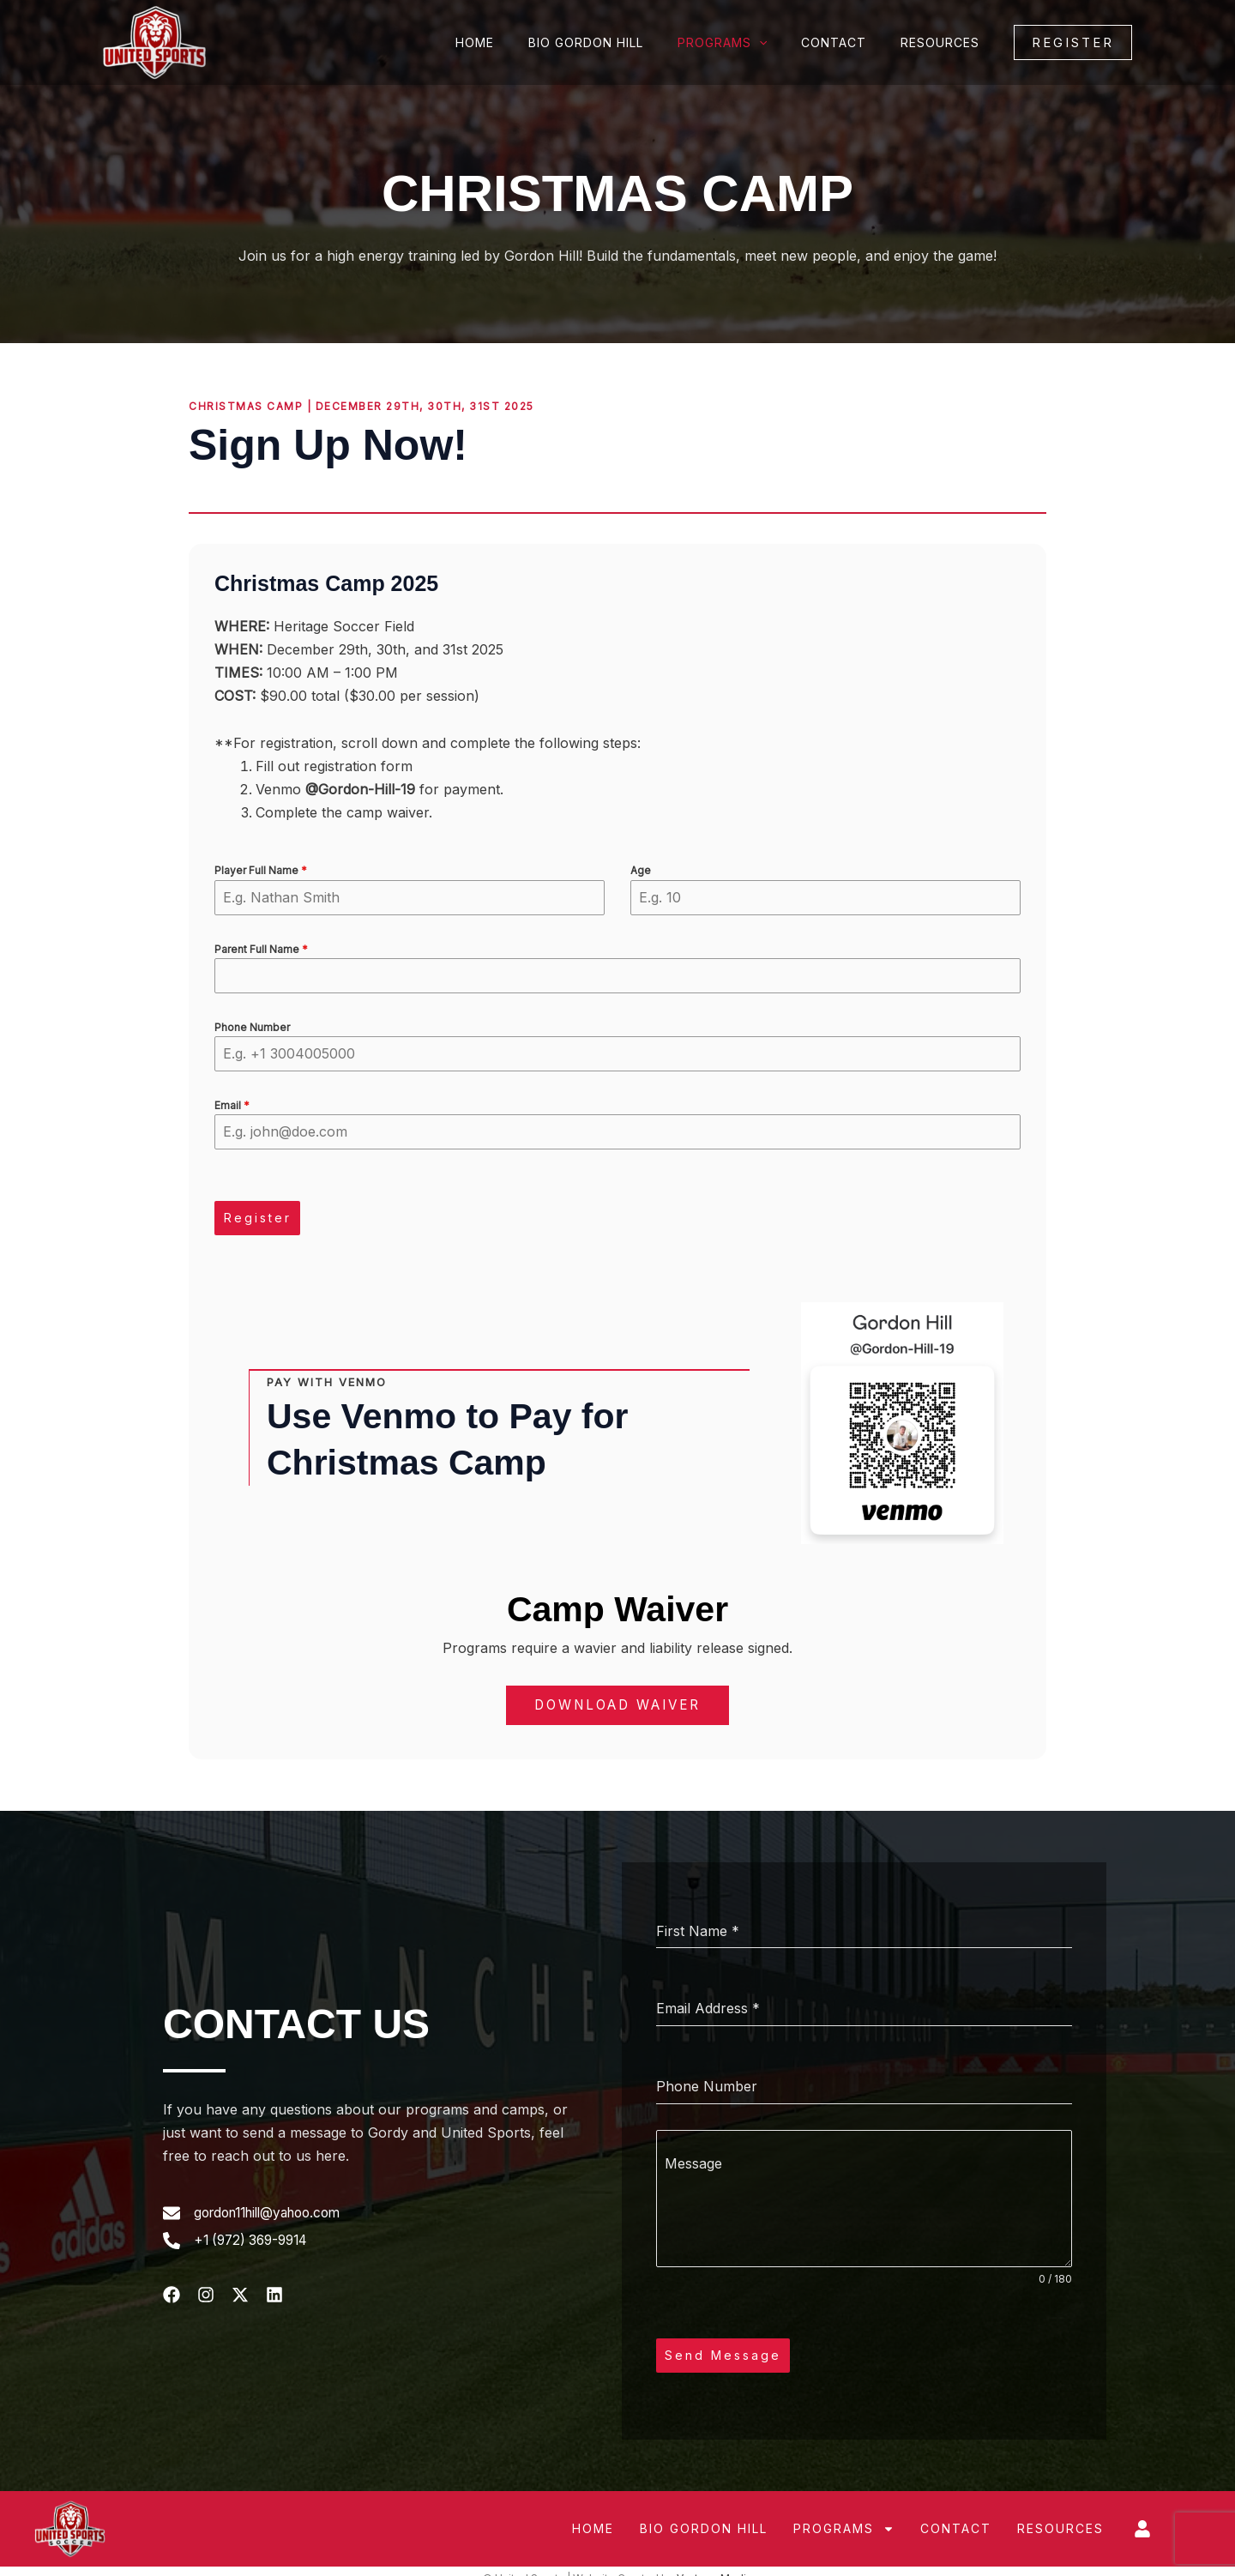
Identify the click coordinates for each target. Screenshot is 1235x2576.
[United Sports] (154, 41)
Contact (849, 42)
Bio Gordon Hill (621, 42)
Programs (747, 42)
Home (521, 42)
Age (640, 870)
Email (232, 1105)
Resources (945, 42)
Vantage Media (714, 2564)
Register (258, 1217)
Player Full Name (260, 870)
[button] (1073, 42)
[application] (784, 42)
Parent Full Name (261, 949)
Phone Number (252, 1027)
